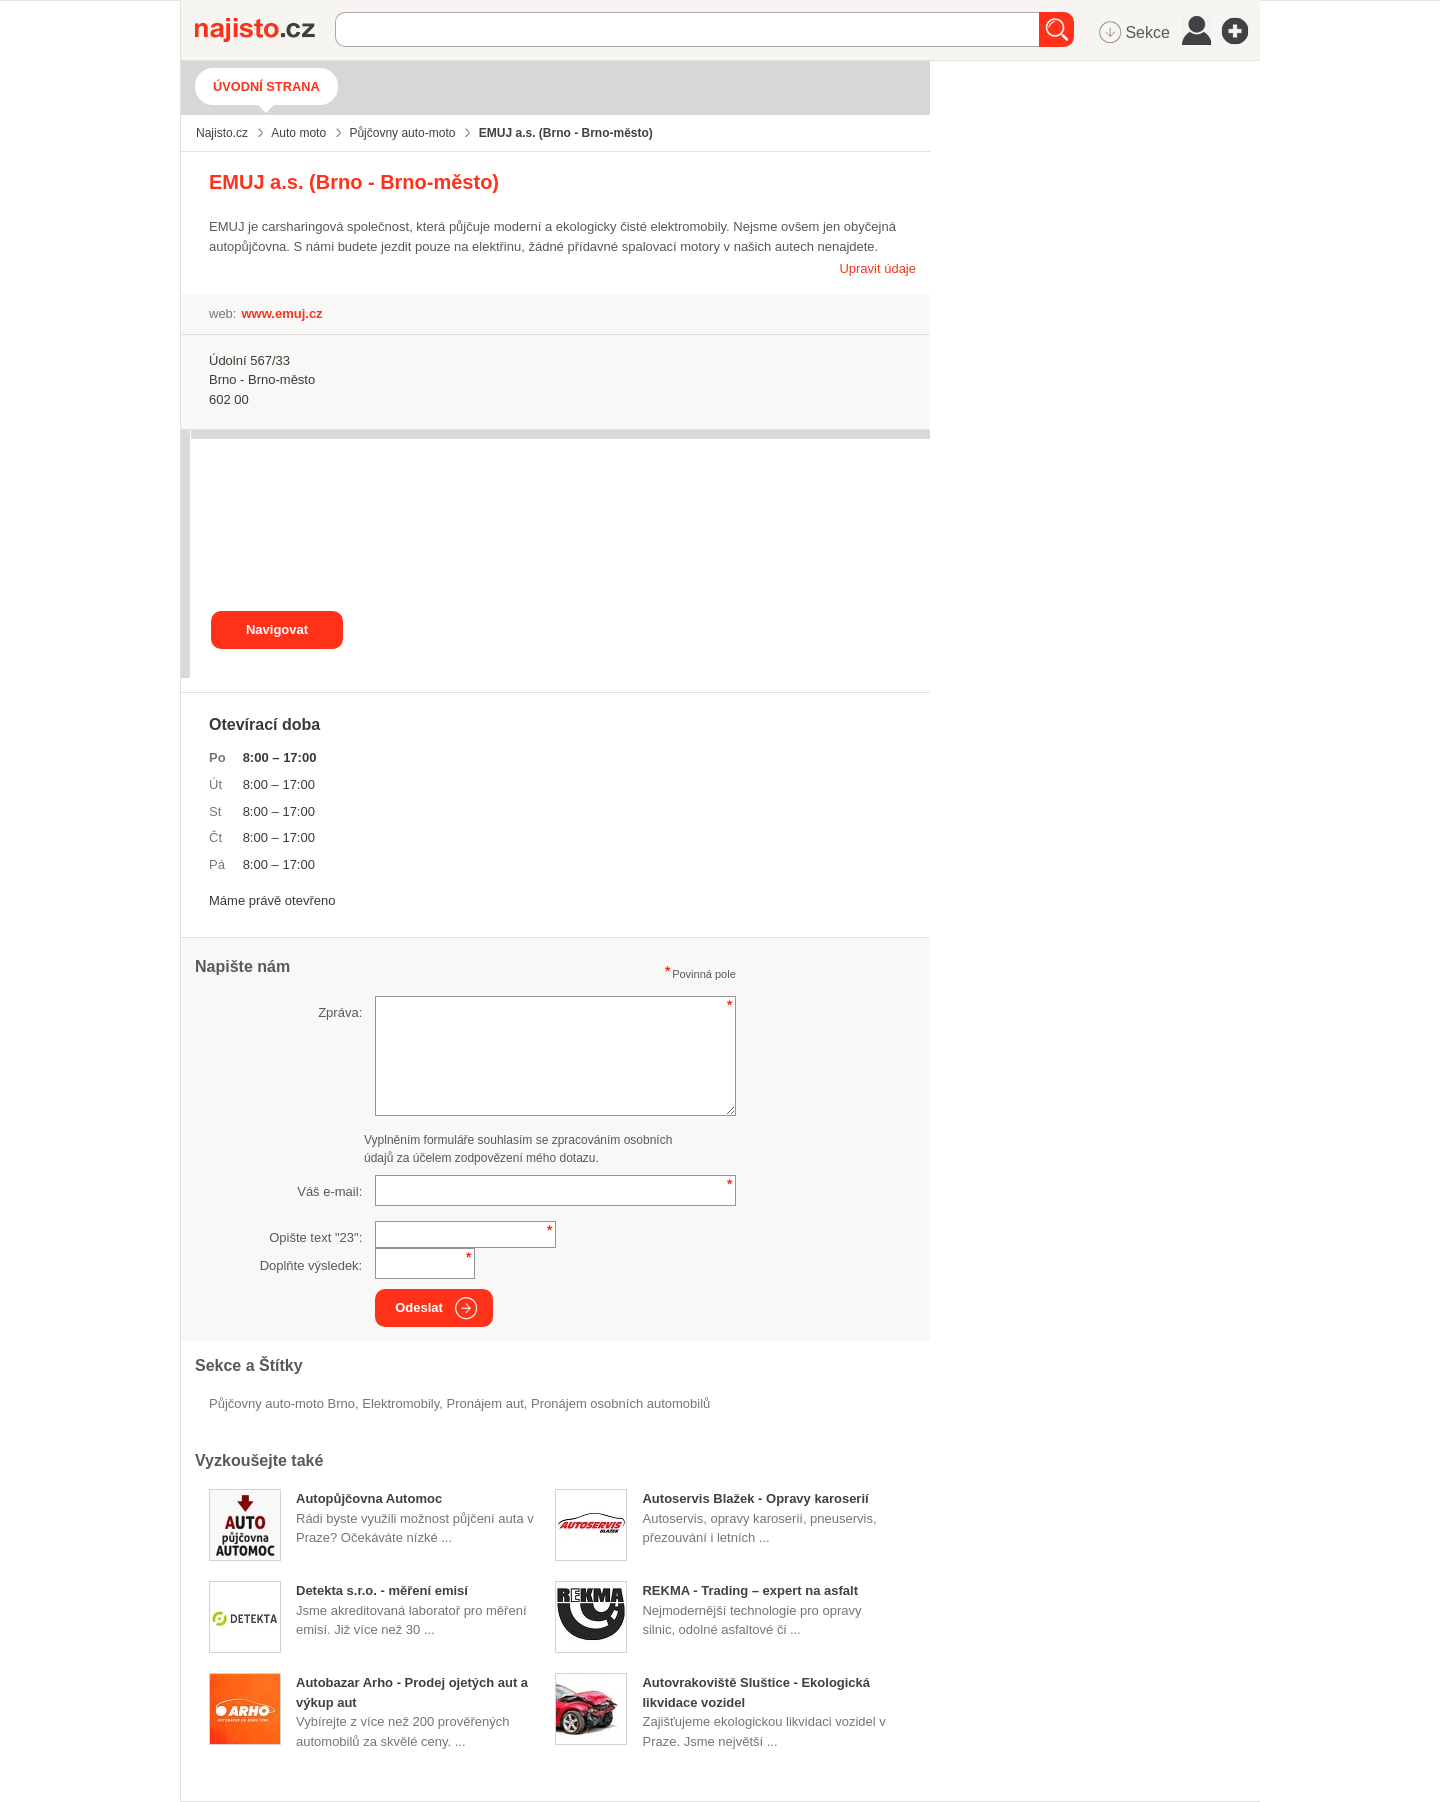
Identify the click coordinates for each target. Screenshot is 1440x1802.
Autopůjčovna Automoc (369, 1498)
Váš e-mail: (329, 1191)
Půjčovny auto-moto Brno (282, 1403)
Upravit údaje (877, 268)
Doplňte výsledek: (311, 1265)
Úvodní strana (266, 86)
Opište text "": (315, 1237)
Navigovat (277, 629)
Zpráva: (340, 1012)
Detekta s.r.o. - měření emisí (382, 1590)
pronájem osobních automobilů (620, 1403)
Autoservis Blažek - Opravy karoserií (755, 1498)
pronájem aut (485, 1403)
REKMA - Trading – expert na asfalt (750, 1590)
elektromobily (400, 1403)
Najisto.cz (265, 30)
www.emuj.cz (281, 313)
